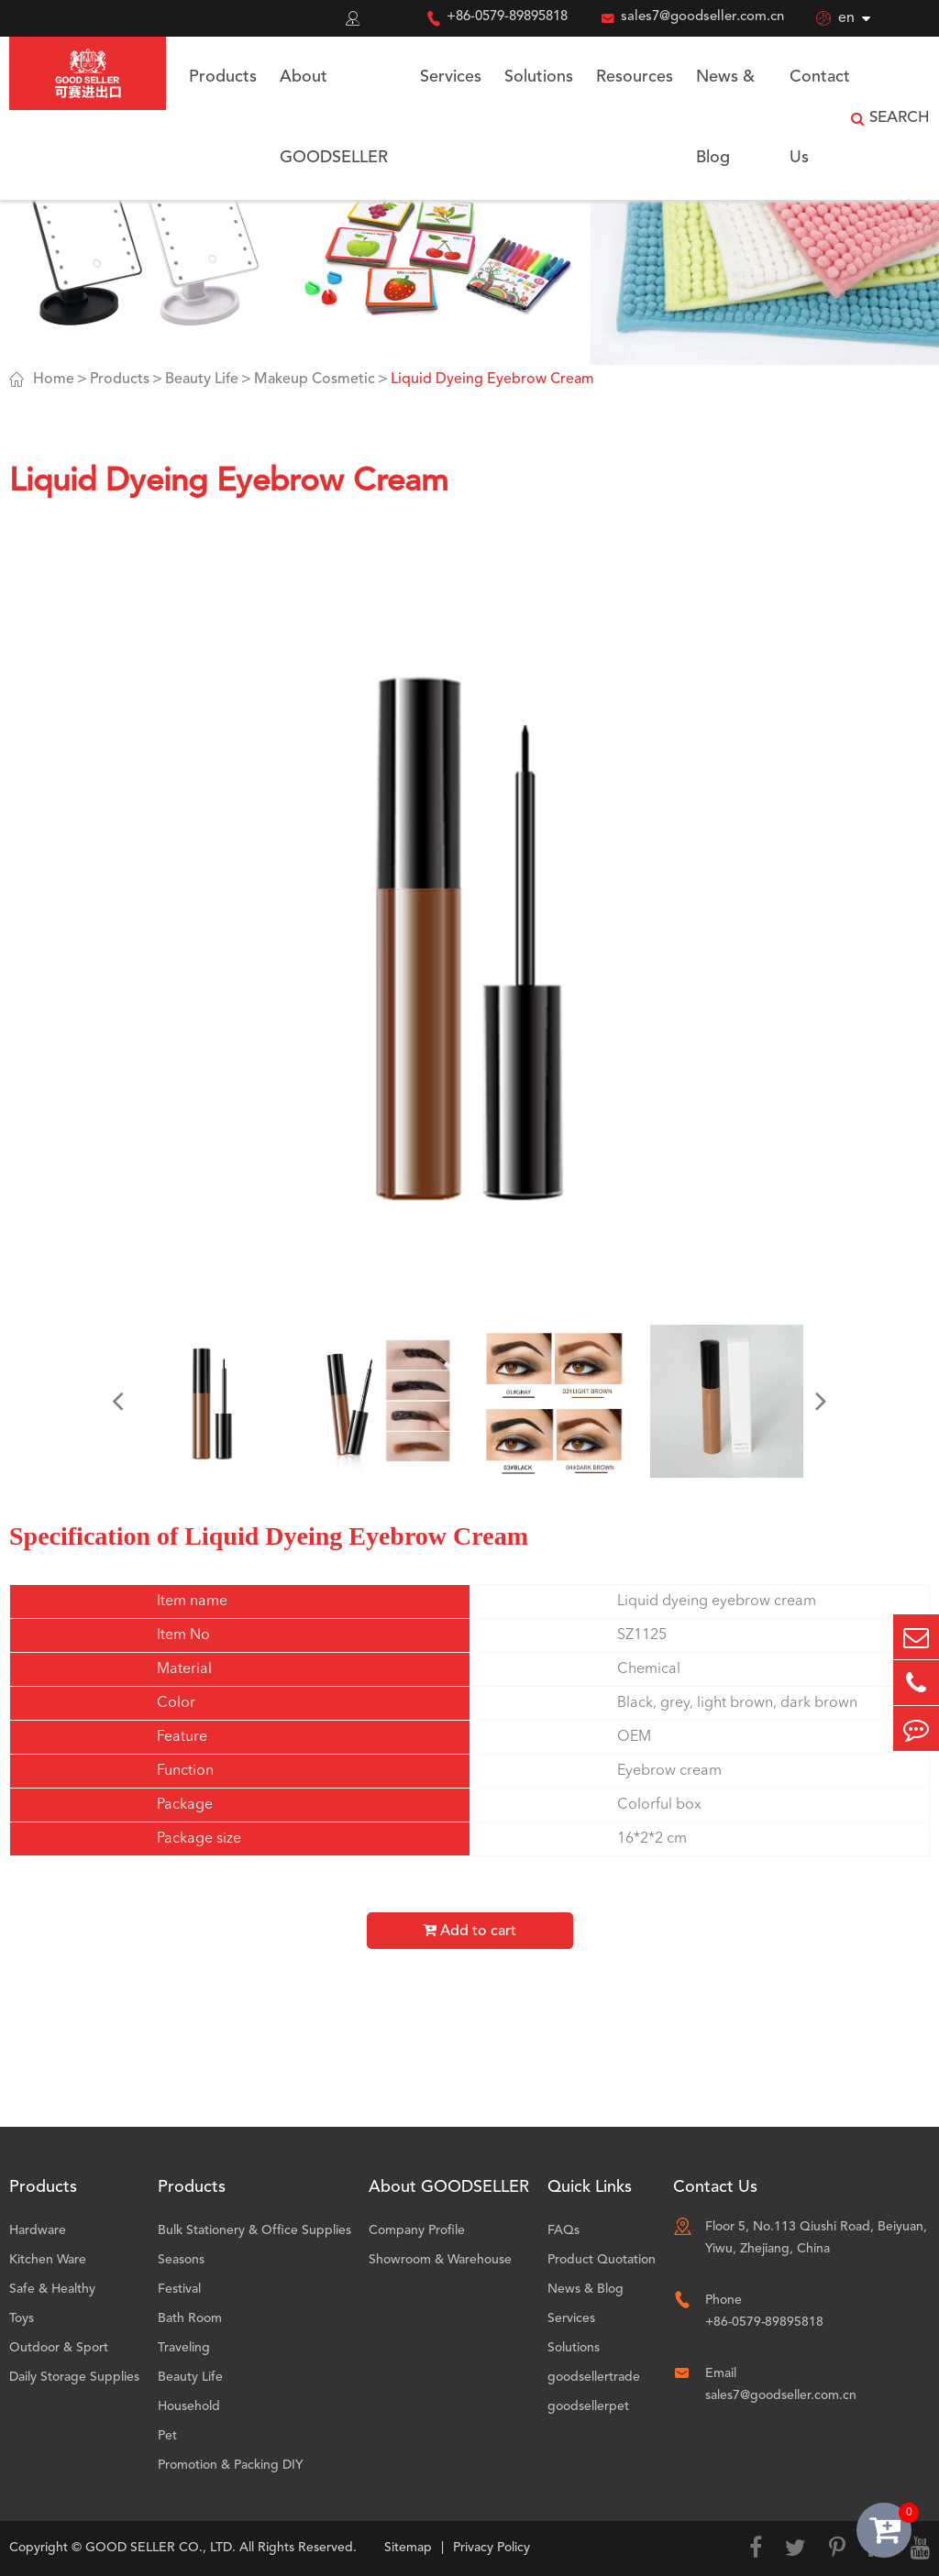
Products (223, 77)
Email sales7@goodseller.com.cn (780, 2384)
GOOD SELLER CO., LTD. (160, 2547)
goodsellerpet (588, 2406)
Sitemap (408, 2547)
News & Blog (725, 117)
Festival (179, 2289)
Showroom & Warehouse (440, 2259)
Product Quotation (601, 2259)
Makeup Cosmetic (314, 379)
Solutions (538, 77)
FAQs (563, 2230)
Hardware (37, 2230)
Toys (21, 2318)
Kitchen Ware (47, 2259)
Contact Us (820, 117)
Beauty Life (201, 379)
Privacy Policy (491, 2547)
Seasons (181, 2259)
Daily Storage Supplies (74, 2377)
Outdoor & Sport (58, 2347)
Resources (634, 77)
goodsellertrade (593, 2377)
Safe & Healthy (52, 2289)
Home (53, 379)
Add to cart (469, 1930)
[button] (117, 1400)
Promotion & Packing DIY (231, 2465)
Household (189, 2406)
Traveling (184, 2347)
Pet (167, 2435)
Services (450, 77)
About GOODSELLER (334, 117)
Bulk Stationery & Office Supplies (254, 2230)
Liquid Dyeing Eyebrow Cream (492, 379)
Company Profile (417, 2230)
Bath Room (190, 2318)
